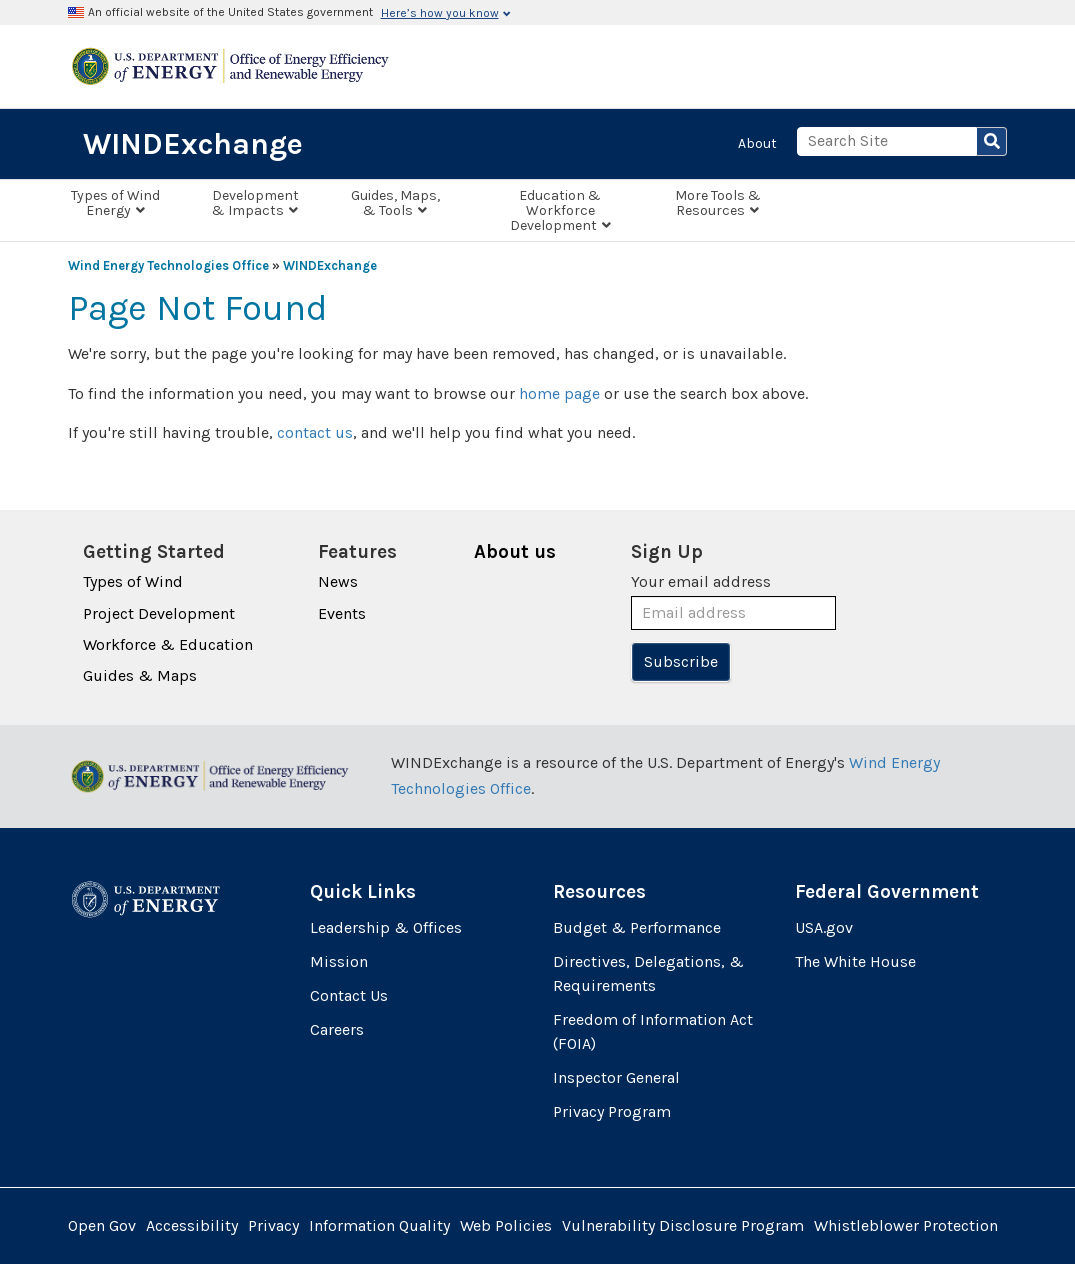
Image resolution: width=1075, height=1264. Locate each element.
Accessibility (192, 1225)
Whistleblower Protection (906, 1225)
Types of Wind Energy (115, 203)
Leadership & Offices (386, 927)
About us (515, 552)
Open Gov (102, 1225)
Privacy (273, 1225)
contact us (315, 432)
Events (342, 613)
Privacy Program (612, 1111)
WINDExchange (193, 144)
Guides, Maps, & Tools (395, 203)
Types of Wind (133, 581)
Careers (337, 1029)
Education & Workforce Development (560, 210)
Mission (339, 961)
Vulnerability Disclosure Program (683, 1225)
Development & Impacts (255, 203)
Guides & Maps (140, 675)
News (338, 581)
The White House (855, 961)
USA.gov (824, 927)
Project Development (159, 613)
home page (559, 393)
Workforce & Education (168, 644)
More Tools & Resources (718, 203)
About (757, 143)
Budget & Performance (637, 927)
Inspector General (616, 1077)
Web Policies (506, 1225)
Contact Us (349, 995)
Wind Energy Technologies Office (168, 265)
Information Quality (379, 1225)
